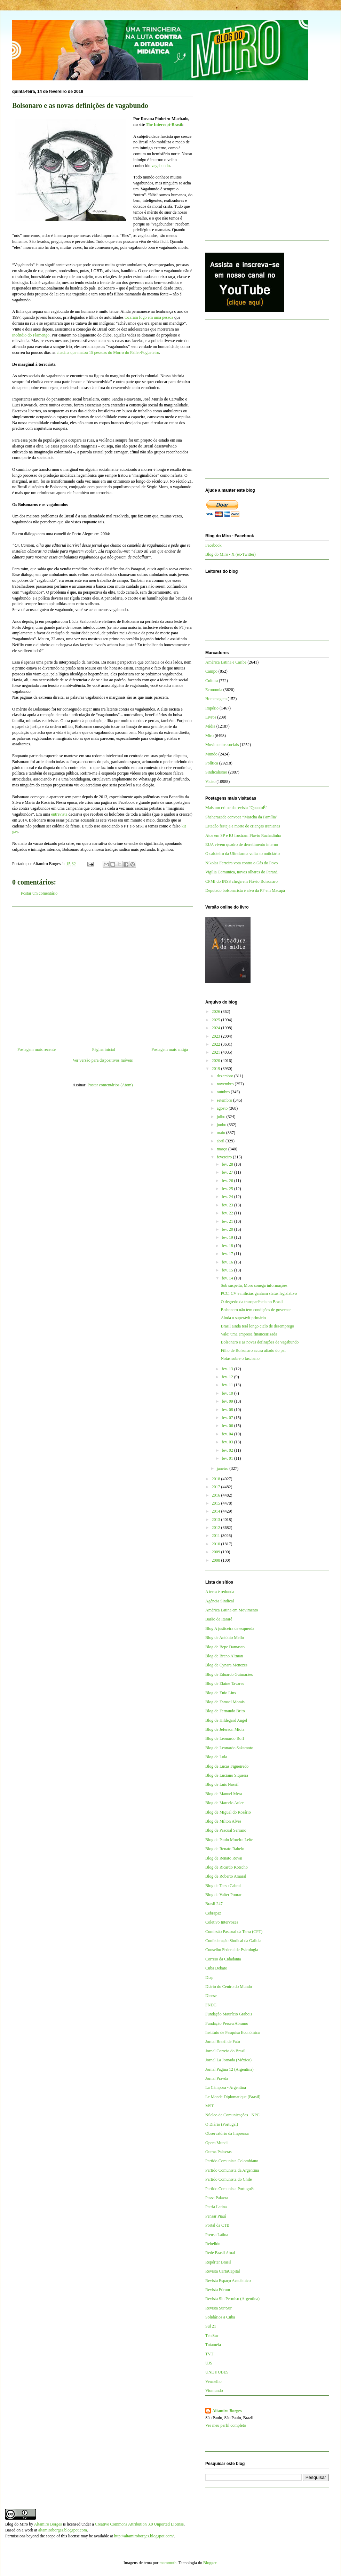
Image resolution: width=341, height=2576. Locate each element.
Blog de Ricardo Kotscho (226, 1867)
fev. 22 (228, 1213)
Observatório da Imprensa (227, 2133)
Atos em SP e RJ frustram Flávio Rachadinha (243, 835)
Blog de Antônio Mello (224, 1637)
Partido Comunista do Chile (228, 2179)
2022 (216, 1044)
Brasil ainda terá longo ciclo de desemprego (257, 1326)
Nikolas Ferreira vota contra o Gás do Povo (241, 863)
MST (209, 2105)
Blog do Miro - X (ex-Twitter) (230, 554)
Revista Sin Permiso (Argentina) (232, 2298)
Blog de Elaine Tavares (224, 1683)
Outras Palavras (218, 2151)
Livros (210, 717)
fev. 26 (228, 1180)
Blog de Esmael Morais (225, 1701)
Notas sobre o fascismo (240, 1358)
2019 (216, 1068)
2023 (216, 1036)
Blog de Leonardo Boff (224, 1738)
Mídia (210, 726)
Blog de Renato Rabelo (224, 1848)
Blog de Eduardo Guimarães (229, 1674)
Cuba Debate (216, 1968)
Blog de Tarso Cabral (223, 1885)
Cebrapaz (213, 1913)
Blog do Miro (16, 2524)
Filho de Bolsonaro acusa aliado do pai (253, 1350)
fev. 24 (228, 1196)
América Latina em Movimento (231, 1610)
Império (212, 708)
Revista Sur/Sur (218, 2308)
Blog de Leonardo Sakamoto (229, 1747)
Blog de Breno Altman (224, 1656)
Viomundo (214, 2390)
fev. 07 (228, 1417)
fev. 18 (228, 1245)
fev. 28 (228, 1164)
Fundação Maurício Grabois (228, 2014)
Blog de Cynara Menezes (226, 1665)
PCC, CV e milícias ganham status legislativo (259, 1293)
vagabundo (160, 165)
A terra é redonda (219, 1591)
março (222, 1149)
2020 (216, 1060)
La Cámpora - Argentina (225, 2087)
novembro (226, 1083)
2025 (216, 1019)
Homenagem (216, 698)
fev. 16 (228, 1262)
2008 (216, 1560)
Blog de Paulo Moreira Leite (229, 1839)
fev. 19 (228, 1237)
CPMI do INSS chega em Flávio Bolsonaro (241, 881)
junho (222, 1124)
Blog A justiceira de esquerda (229, 1628)
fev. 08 (228, 1409)
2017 (216, 1486)
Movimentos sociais (222, 744)
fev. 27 (228, 1172)
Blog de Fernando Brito (225, 1711)
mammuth (167, 2562)
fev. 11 (228, 1384)
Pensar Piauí (215, 2216)
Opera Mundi (216, 2142)
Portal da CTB (217, 2225)
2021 (216, 1052)
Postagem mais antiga (169, 1049)
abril (221, 1141)
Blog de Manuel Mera (223, 1793)
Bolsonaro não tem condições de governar (256, 1309)
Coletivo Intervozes (221, 1922)
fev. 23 (228, 1205)
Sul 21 (210, 2326)
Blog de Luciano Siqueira (226, 1775)
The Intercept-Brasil (164, 124)
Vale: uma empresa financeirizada (249, 1334)
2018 (216, 1478)
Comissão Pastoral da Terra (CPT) (233, 1931)
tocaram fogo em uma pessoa (149, 317)
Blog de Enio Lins (220, 1692)
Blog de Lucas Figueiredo (226, 1766)
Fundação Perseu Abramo (226, 2023)
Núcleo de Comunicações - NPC (232, 2115)
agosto (223, 1108)
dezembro (225, 1075)
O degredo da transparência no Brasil (252, 1301)
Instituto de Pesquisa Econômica (232, 2032)
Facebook (213, 545)
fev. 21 (228, 1221)
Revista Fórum (217, 2289)
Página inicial (103, 1049)
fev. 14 (228, 1278)
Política (211, 763)
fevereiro (225, 1157)
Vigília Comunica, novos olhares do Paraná (241, 872)
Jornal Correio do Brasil (225, 2050)
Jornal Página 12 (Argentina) (229, 2069)
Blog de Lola (216, 1756)
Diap (209, 1977)
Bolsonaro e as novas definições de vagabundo (260, 1342)
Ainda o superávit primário (243, 1317)
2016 (216, 1495)
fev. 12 (228, 1376)
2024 (216, 1027)
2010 (216, 1543)
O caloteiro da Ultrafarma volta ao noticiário (242, 853)
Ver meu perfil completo (225, 2425)
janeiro (223, 1468)
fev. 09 (228, 1401)
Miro (209, 735)
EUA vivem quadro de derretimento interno (241, 844)
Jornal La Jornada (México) (228, 2060)
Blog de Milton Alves (223, 1821)
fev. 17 (228, 1253)
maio (221, 1132)
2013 (216, 1519)
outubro (224, 1091)
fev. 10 (228, 1393)
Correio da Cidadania (223, 1959)
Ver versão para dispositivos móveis (103, 1060)
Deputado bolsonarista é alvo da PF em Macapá (245, 890)
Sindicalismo (216, 772)
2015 (216, 1503)
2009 (216, 1551)
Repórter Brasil (218, 2262)
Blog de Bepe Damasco (225, 1646)
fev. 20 (228, 1229)
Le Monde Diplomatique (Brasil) (232, 2096)
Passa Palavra (216, 2197)
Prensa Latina (216, 2234)
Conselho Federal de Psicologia (231, 1949)
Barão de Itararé (218, 1619)
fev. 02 (228, 1450)
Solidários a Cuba (220, 2317)
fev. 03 (228, 1442)
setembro (225, 1100)
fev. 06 (228, 1425)
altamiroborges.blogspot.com (62, 2530)
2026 (216, 1011)
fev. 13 (228, 1368)
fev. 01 (228, 1458)
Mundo (211, 754)
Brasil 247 (214, 1903)
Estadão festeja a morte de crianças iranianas (242, 826)
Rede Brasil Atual (220, 2252)
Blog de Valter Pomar (223, 1894)
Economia (213, 689)
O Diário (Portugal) (221, 2124)
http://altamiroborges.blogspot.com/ (144, 2536)
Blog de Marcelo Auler (224, 1802)
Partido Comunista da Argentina (232, 2170)
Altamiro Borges (227, 2410)
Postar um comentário (39, 893)
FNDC (210, 2005)
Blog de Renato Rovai (223, 1858)
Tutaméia (213, 2344)
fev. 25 (228, 1188)
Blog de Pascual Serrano (225, 1830)
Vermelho (213, 2381)
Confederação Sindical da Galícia (233, 1940)
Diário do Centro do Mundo (228, 1986)
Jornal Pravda (216, 2078)
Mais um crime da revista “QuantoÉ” (236, 807)
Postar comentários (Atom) (110, 1085)
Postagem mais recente (36, 1049)
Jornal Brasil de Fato (222, 2041)
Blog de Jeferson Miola (224, 1729)
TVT (209, 2354)
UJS (208, 2363)
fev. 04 (228, 1434)
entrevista (60, 814)
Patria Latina (216, 2206)
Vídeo (210, 781)
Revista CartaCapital (222, 2271)
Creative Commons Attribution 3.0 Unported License (139, 2524)
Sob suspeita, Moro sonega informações (254, 1285)
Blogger (209, 2562)
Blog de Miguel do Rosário (228, 1812)
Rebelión (212, 2243)
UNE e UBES (217, 2372)
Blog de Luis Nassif (222, 1784)
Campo (211, 671)
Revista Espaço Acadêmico (228, 2280)
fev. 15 (228, 1270)
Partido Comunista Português (229, 2188)
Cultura (211, 680)
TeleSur (211, 2335)
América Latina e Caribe (225, 662)
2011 (216, 1535)
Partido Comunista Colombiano (231, 2160)
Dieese (211, 1995)
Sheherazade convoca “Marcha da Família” (241, 817)
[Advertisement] (102, 974)
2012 (216, 1527)
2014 (216, 1511)
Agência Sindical (219, 1601)
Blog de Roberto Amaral (225, 1876)
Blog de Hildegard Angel (226, 1720)
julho (222, 1116)
